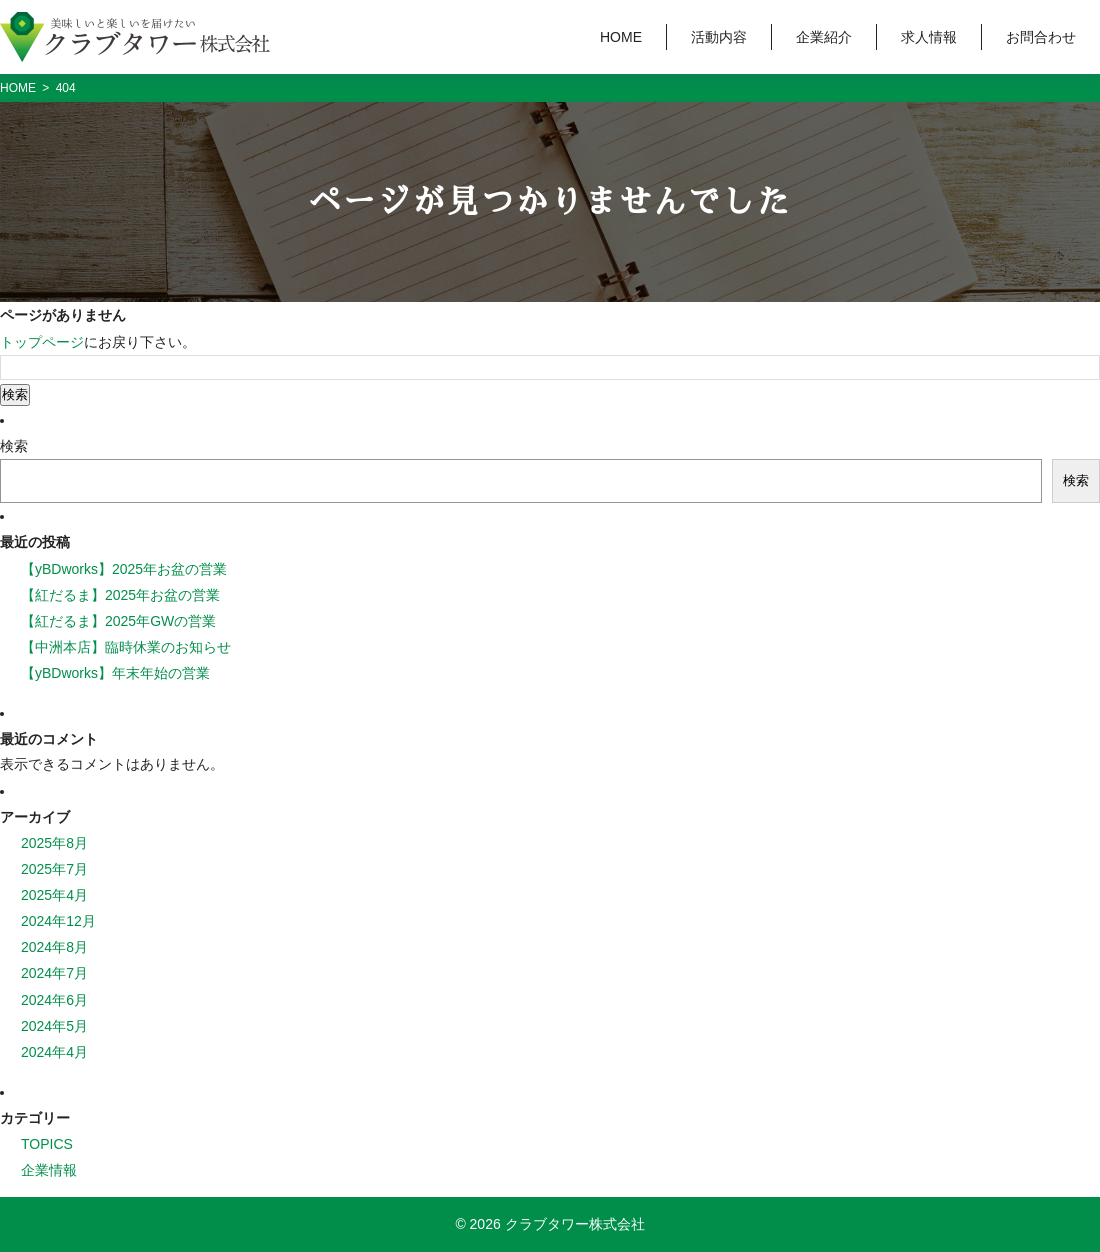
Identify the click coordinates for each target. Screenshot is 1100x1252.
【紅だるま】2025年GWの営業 (118, 621)
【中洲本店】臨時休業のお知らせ (126, 647)
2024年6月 (54, 1000)
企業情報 (49, 1170)
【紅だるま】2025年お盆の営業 (120, 595)
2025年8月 (54, 843)
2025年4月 (54, 895)
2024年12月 (58, 921)
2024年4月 (54, 1052)
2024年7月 (54, 973)
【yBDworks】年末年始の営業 (115, 673)
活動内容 (719, 37)
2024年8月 (54, 947)
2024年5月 (54, 1026)
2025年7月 (54, 869)
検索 (14, 446)
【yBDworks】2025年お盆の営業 (124, 569)
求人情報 (929, 37)
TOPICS (47, 1144)
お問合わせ (1041, 37)
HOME (621, 37)
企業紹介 (824, 37)
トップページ (42, 342)
